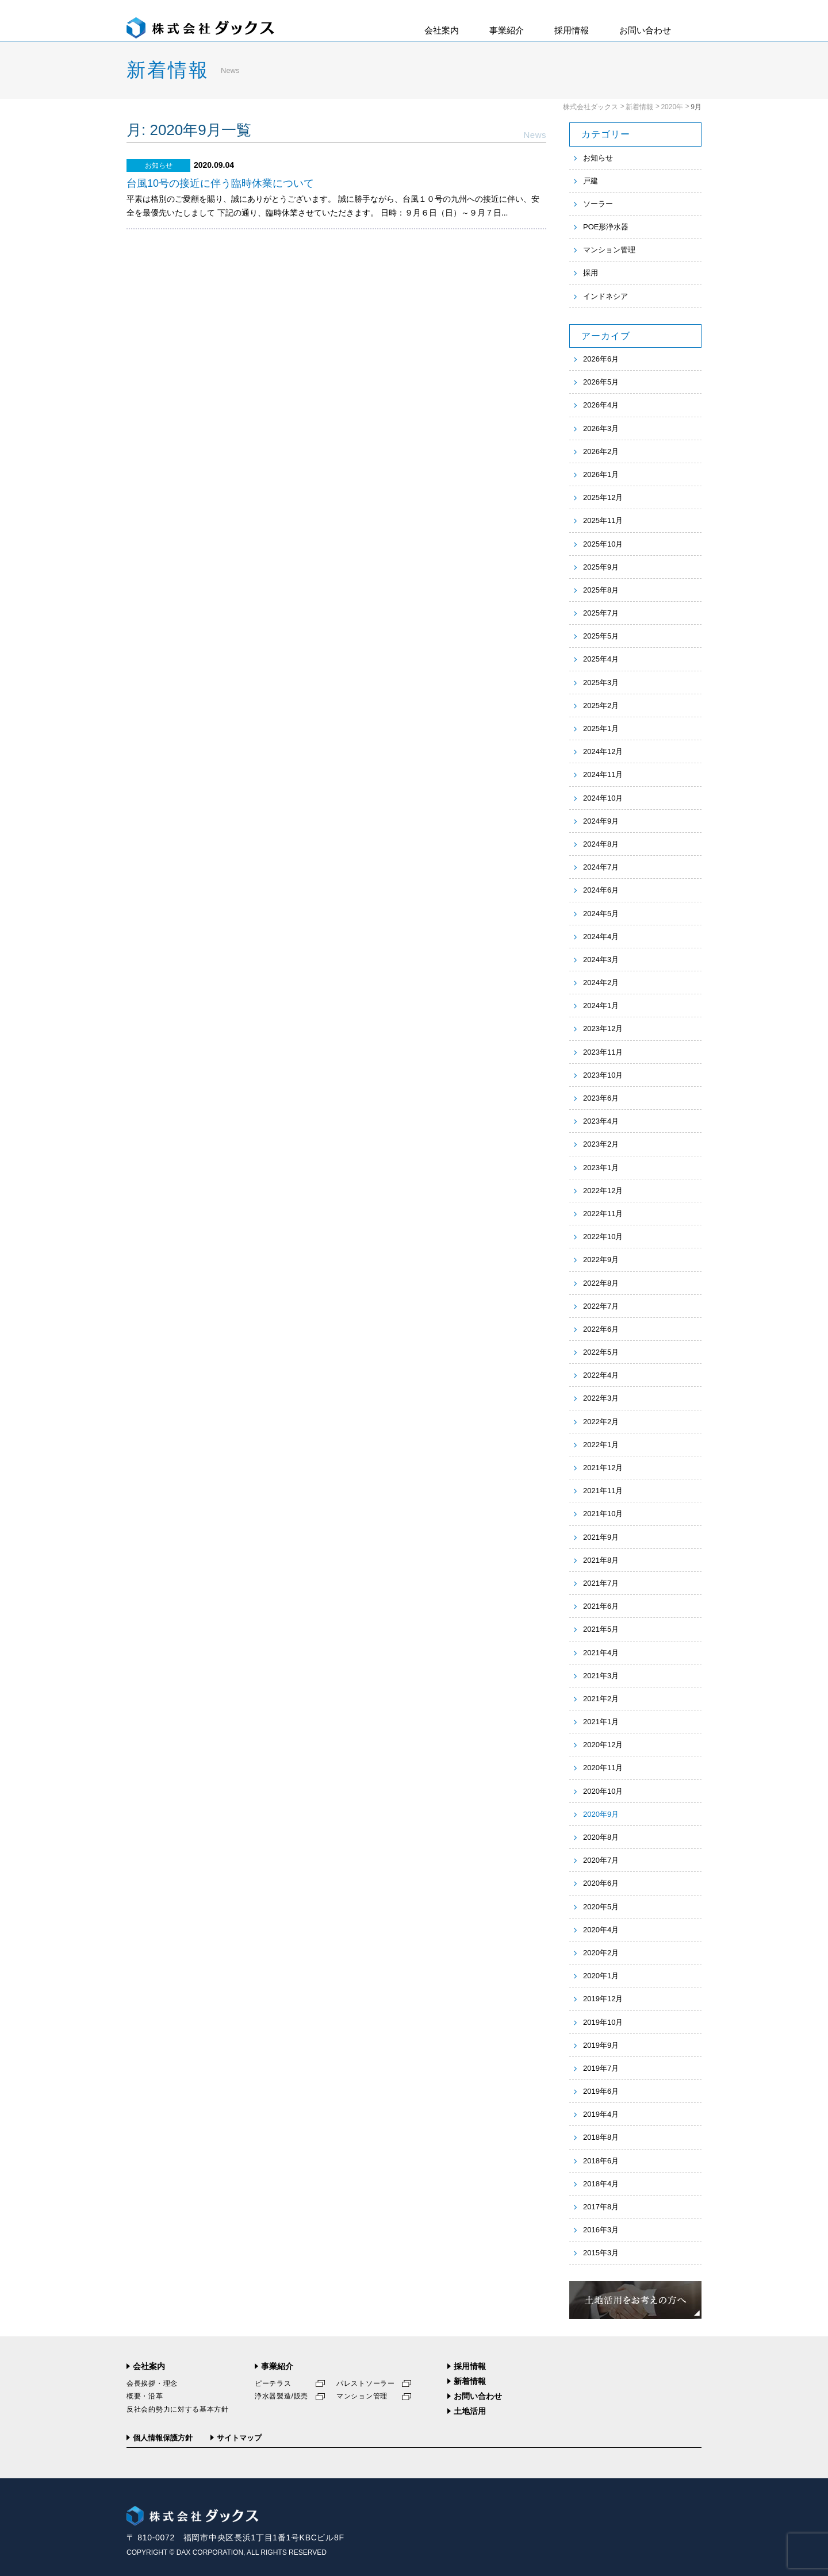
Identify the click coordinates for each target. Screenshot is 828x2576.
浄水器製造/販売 (281, 2396)
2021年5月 (601, 1629)
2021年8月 (601, 1560)
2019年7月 (601, 2068)
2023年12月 (603, 1028)
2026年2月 (601, 451)
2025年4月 (601, 659)
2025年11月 (603, 520)
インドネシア (605, 296)
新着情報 (639, 107)
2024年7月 (601, 867)
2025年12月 (603, 497)
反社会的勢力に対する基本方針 (177, 2409)
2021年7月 (601, 1583)
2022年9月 (601, 1259)
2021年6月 (601, 1606)
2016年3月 (601, 2229)
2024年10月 (603, 798)
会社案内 (441, 30)
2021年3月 (601, 1675)
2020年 (672, 107)
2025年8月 (601, 590)
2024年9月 (601, 821)
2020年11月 (603, 1767)
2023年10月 (603, 1075)
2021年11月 (603, 1490)
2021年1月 (601, 1721)
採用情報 (571, 30)
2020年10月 (603, 1791)
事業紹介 (506, 30)
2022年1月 (601, 1444)
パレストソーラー (365, 2383)
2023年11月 (603, 1052)
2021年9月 (601, 1537)
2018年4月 (601, 2183)
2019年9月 (601, 2045)
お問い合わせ (645, 30)
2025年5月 (601, 636)
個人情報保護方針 (163, 2437)
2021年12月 (603, 1467)
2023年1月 (601, 1167)
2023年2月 (601, 1144)
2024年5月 (601, 913)
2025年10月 (603, 544)
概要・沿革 (144, 2396)
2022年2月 (601, 1421)
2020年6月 (601, 1883)
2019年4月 (601, 2114)
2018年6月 (601, 2160)
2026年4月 (601, 405)
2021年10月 (603, 1513)
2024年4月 (601, 936)
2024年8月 (601, 844)
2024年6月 (601, 890)
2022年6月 (601, 1329)
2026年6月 (601, 359)
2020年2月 (601, 1952)
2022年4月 (601, 1375)
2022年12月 (603, 1190)
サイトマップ (239, 2437)
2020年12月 (603, 1744)
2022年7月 (601, 1306)
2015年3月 (601, 2252)
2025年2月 (601, 705)
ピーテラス (273, 2383)
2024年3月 (601, 959)
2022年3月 (601, 1398)
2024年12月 (603, 751)
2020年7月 (601, 1860)
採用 (590, 272)
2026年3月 (601, 428)
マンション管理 (609, 249)
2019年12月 (603, 1998)
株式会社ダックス (590, 107)
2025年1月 (601, 728)
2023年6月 (601, 1098)
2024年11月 (603, 774)
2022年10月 (603, 1236)
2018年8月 (601, 2137)
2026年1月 (601, 474)
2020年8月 (601, 1837)
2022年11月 (603, 1213)
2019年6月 (601, 2091)
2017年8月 (601, 2206)
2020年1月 (601, 1975)
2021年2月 (601, 1698)
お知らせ (598, 157)
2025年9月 (601, 567)
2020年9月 (601, 1814)
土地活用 (470, 2411)
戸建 (590, 180)
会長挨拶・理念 (152, 2383)
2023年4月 (601, 1121)
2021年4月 (601, 1652)
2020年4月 (601, 1929)
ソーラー (598, 203)
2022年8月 (601, 1283)
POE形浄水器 (605, 226)
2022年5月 (601, 1352)
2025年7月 (601, 613)
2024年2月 (601, 982)
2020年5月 (601, 1906)
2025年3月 (601, 682)
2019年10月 (603, 2022)
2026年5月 (601, 382)
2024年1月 (601, 1005)
